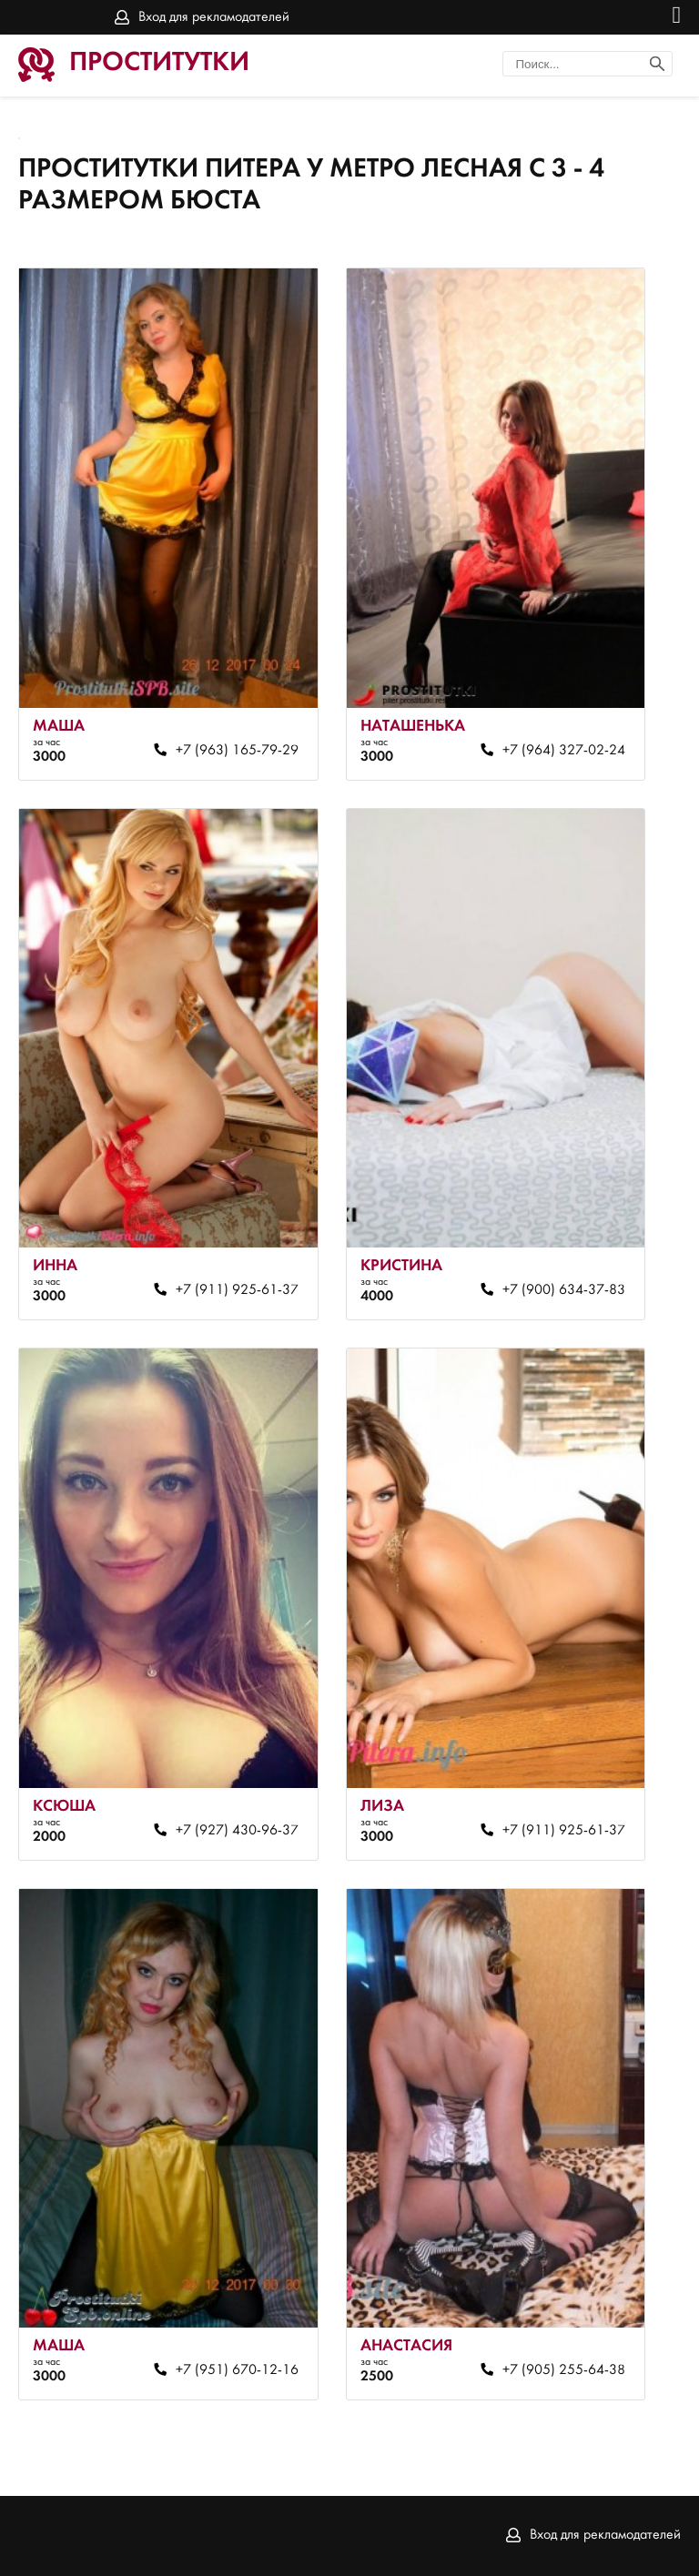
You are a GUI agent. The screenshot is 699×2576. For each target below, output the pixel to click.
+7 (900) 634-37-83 (563, 1290)
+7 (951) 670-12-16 (237, 2370)
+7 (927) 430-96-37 (237, 1830)
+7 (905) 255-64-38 (563, 2370)
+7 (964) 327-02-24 (563, 750)
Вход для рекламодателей (213, 17)
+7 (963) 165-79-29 (237, 750)
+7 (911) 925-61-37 (237, 1290)
